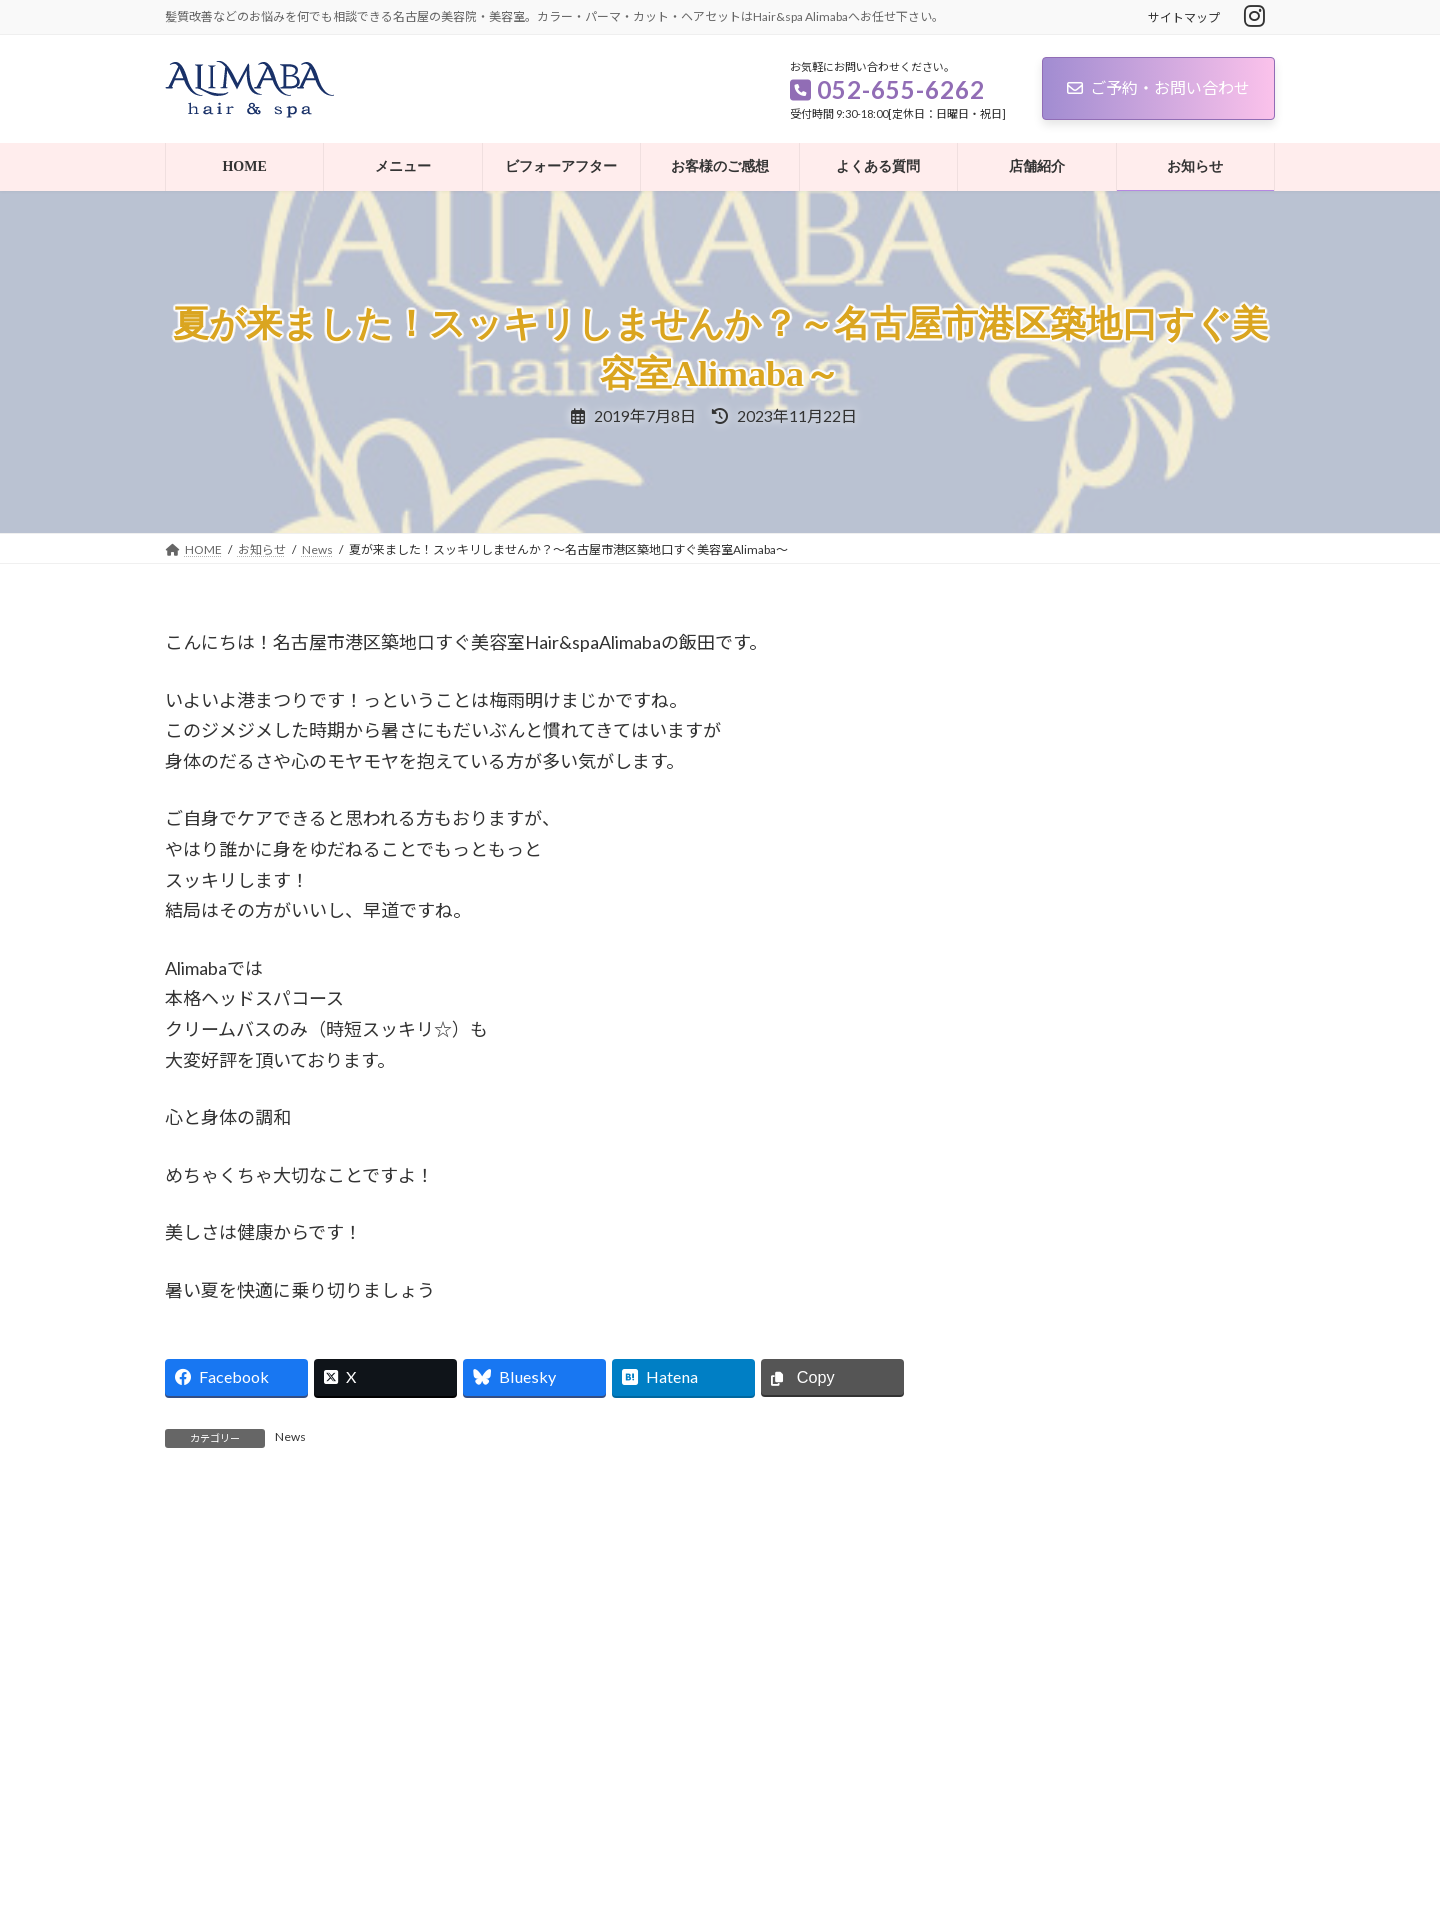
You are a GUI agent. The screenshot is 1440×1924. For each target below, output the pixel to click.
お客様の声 (1023, 1371)
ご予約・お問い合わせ (1158, 87)
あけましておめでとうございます (1169, 807)
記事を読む (384, 1665)
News (290, 1436)
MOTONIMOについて (1133, 694)
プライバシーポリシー (244, 1794)
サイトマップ (1184, 17)
